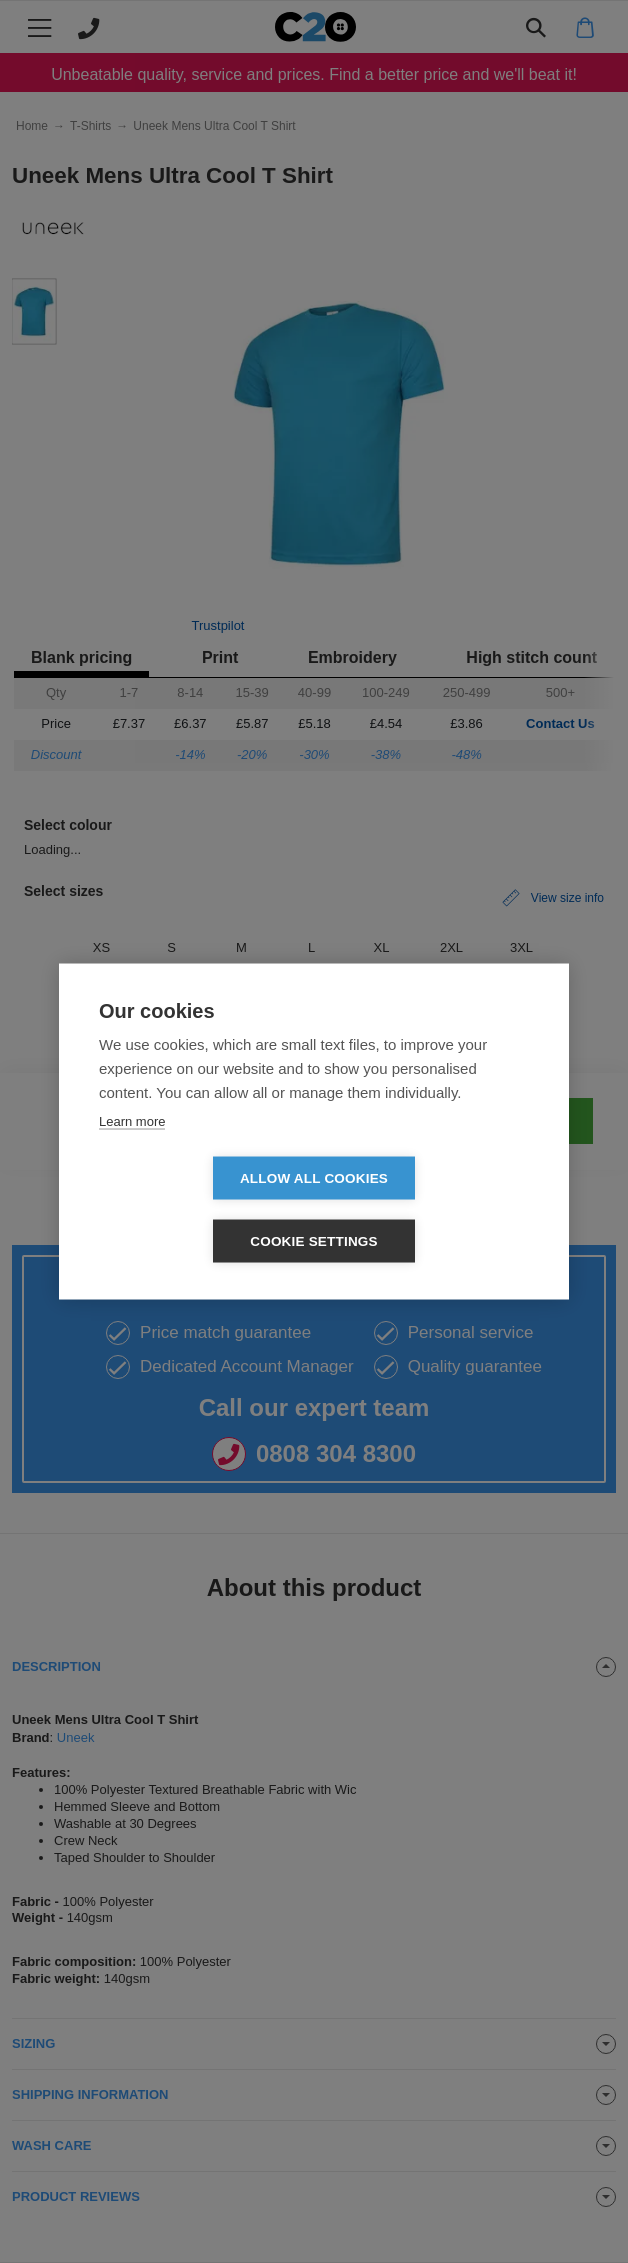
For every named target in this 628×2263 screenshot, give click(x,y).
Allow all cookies (199, 1210)
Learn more (132, 1152)
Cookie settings (429, 1210)
